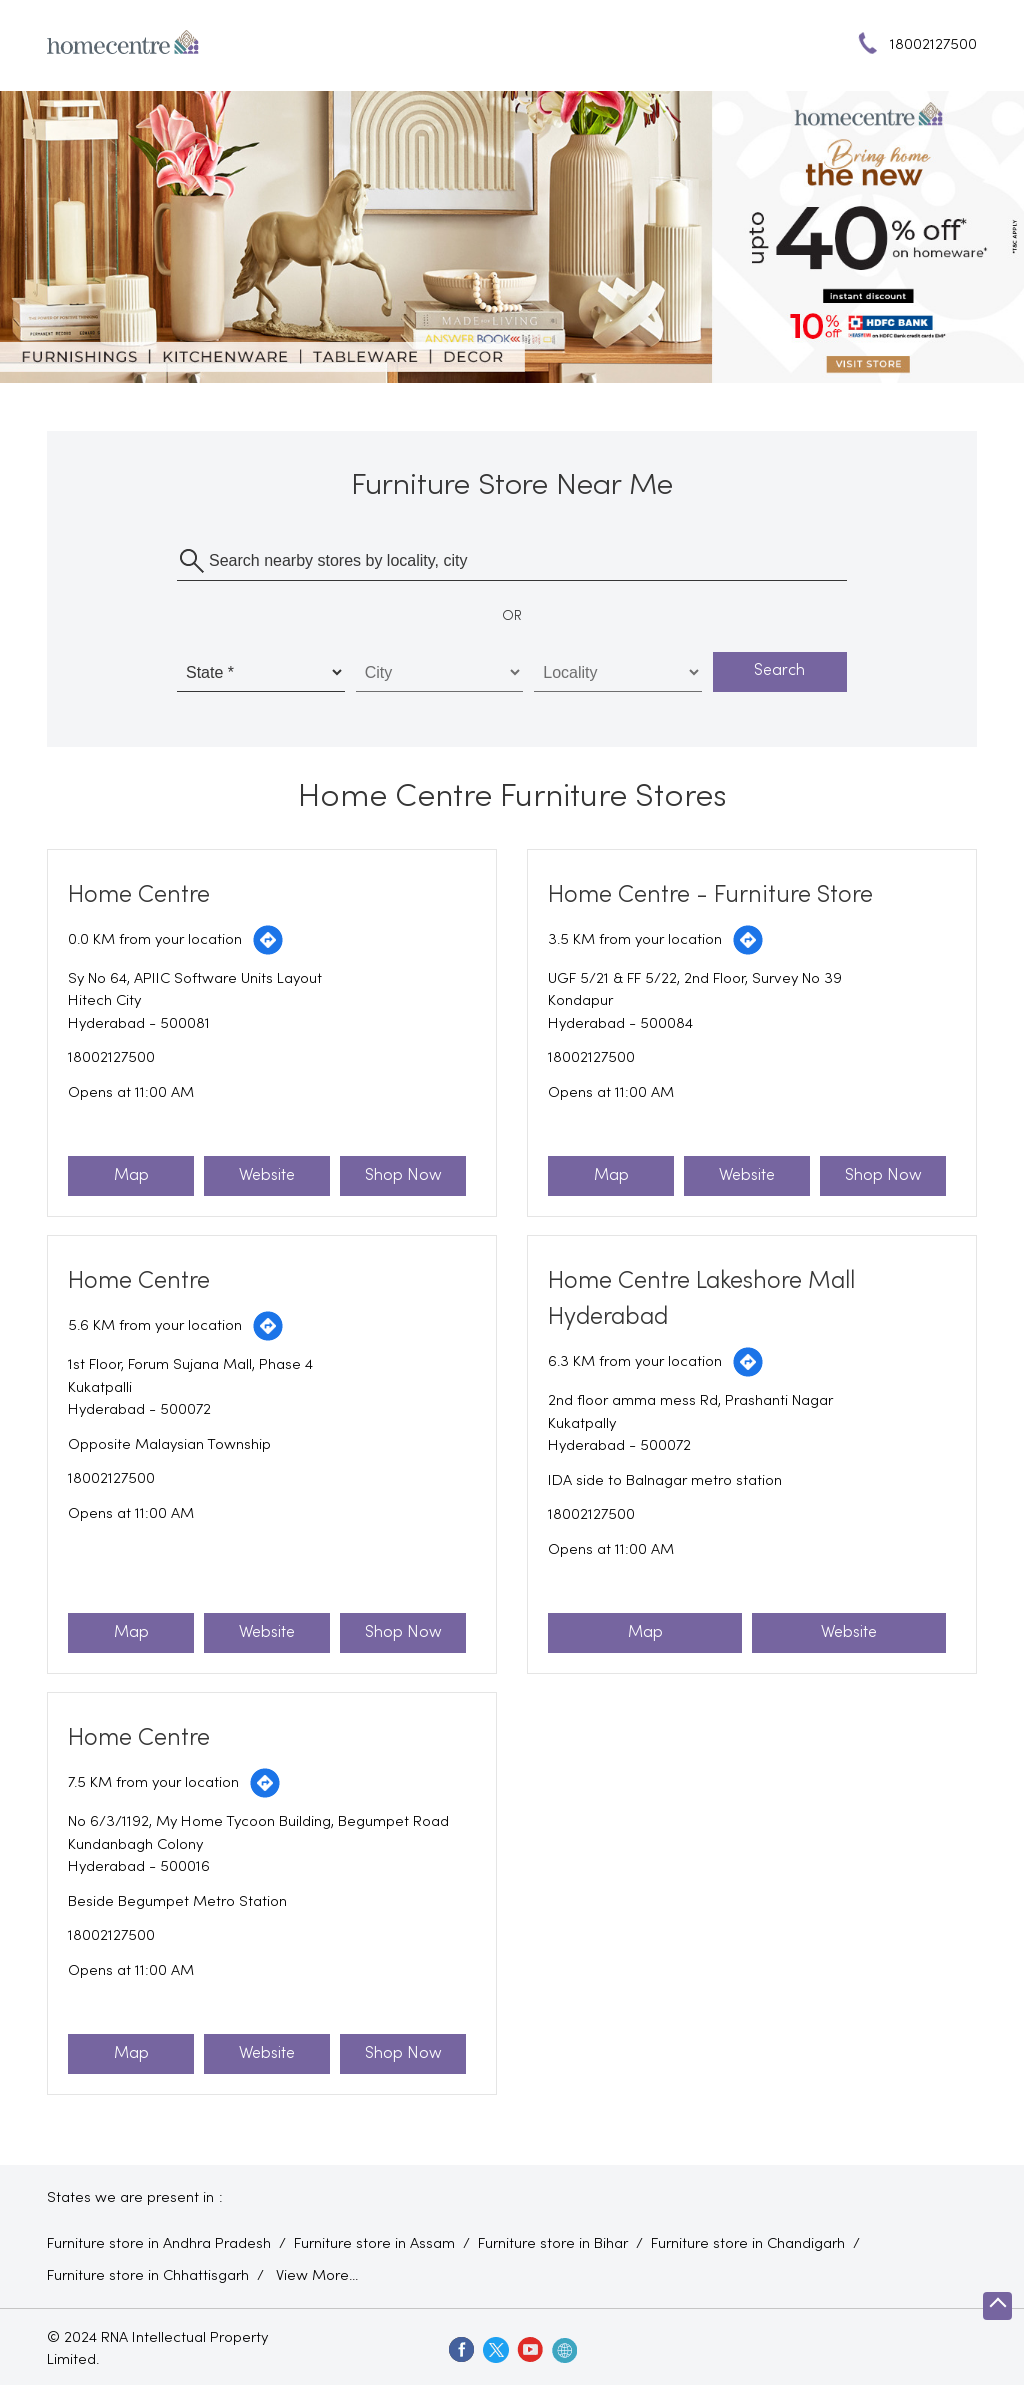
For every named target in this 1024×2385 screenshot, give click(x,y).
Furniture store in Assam (374, 2244)
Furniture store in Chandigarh (748, 2244)
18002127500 (111, 1058)
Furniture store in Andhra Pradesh (159, 2244)
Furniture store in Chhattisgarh (148, 2276)
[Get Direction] (268, 940)
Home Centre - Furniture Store (710, 895)
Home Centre (139, 895)
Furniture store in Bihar (553, 2244)
